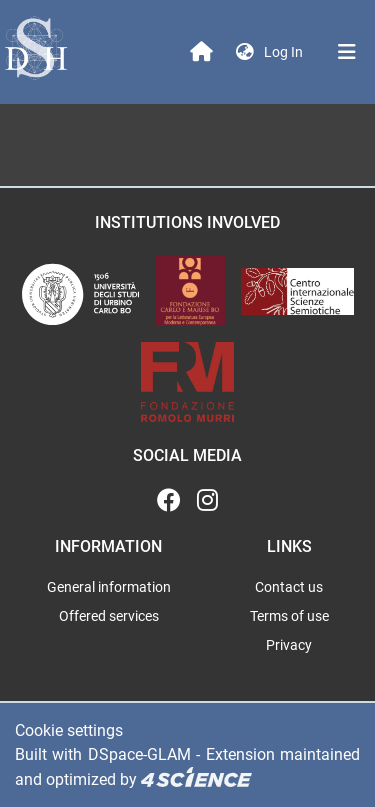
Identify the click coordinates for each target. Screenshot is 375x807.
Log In (285, 52)
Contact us (289, 587)
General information (109, 587)
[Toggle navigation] (347, 52)
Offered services (109, 616)
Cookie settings (69, 730)
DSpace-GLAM (139, 754)
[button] (245, 52)
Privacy (289, 645)
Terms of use (289, 616)
